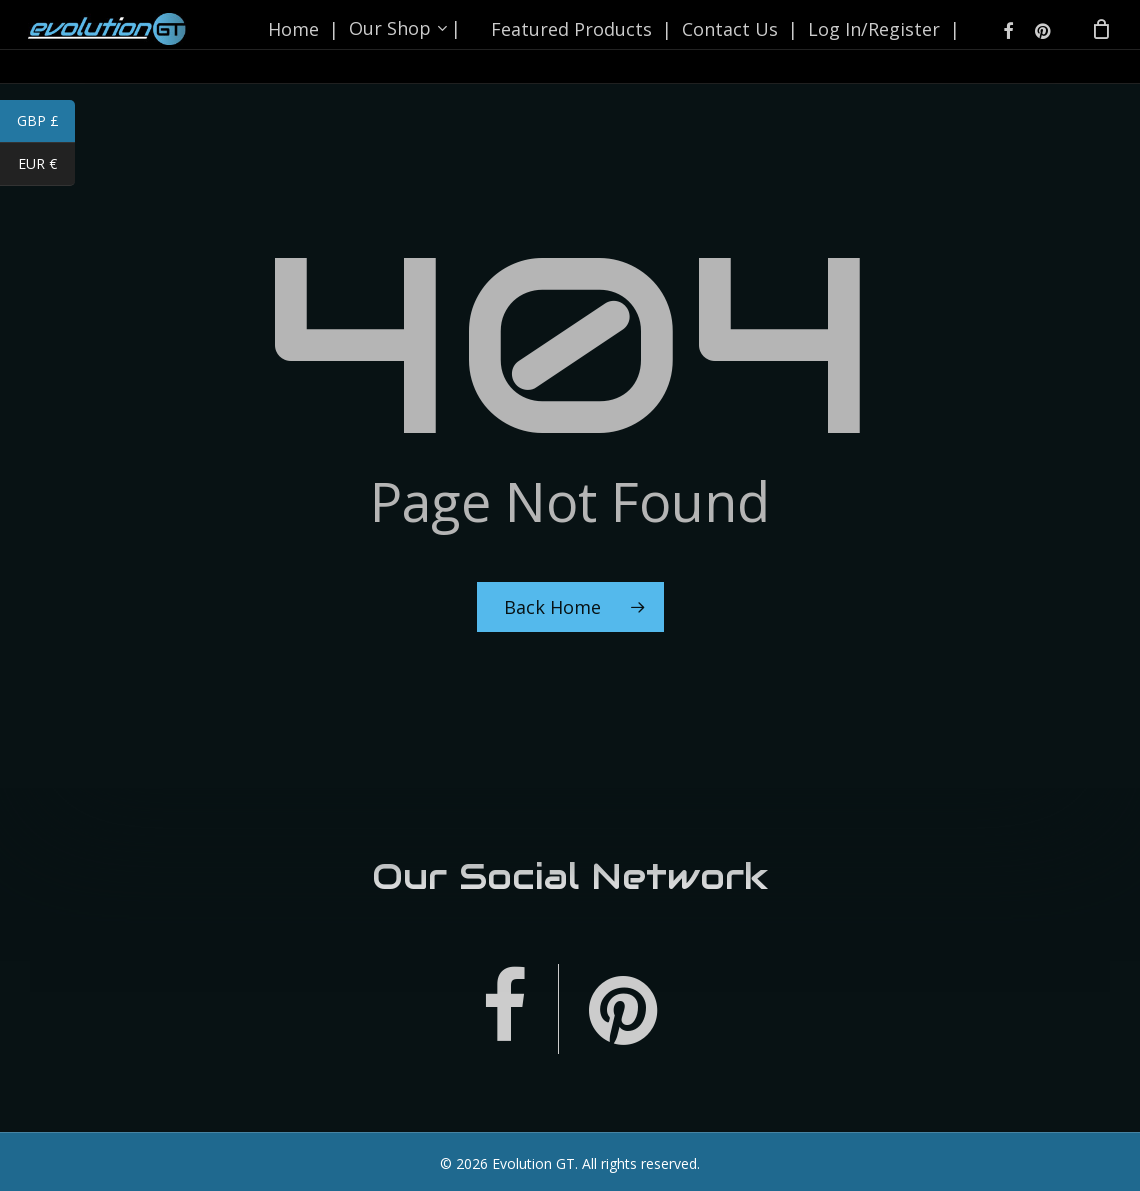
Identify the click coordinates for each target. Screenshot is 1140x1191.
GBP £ (46, 123)
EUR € (46, 166)
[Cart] (1101, 42)
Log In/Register (870, 42)
